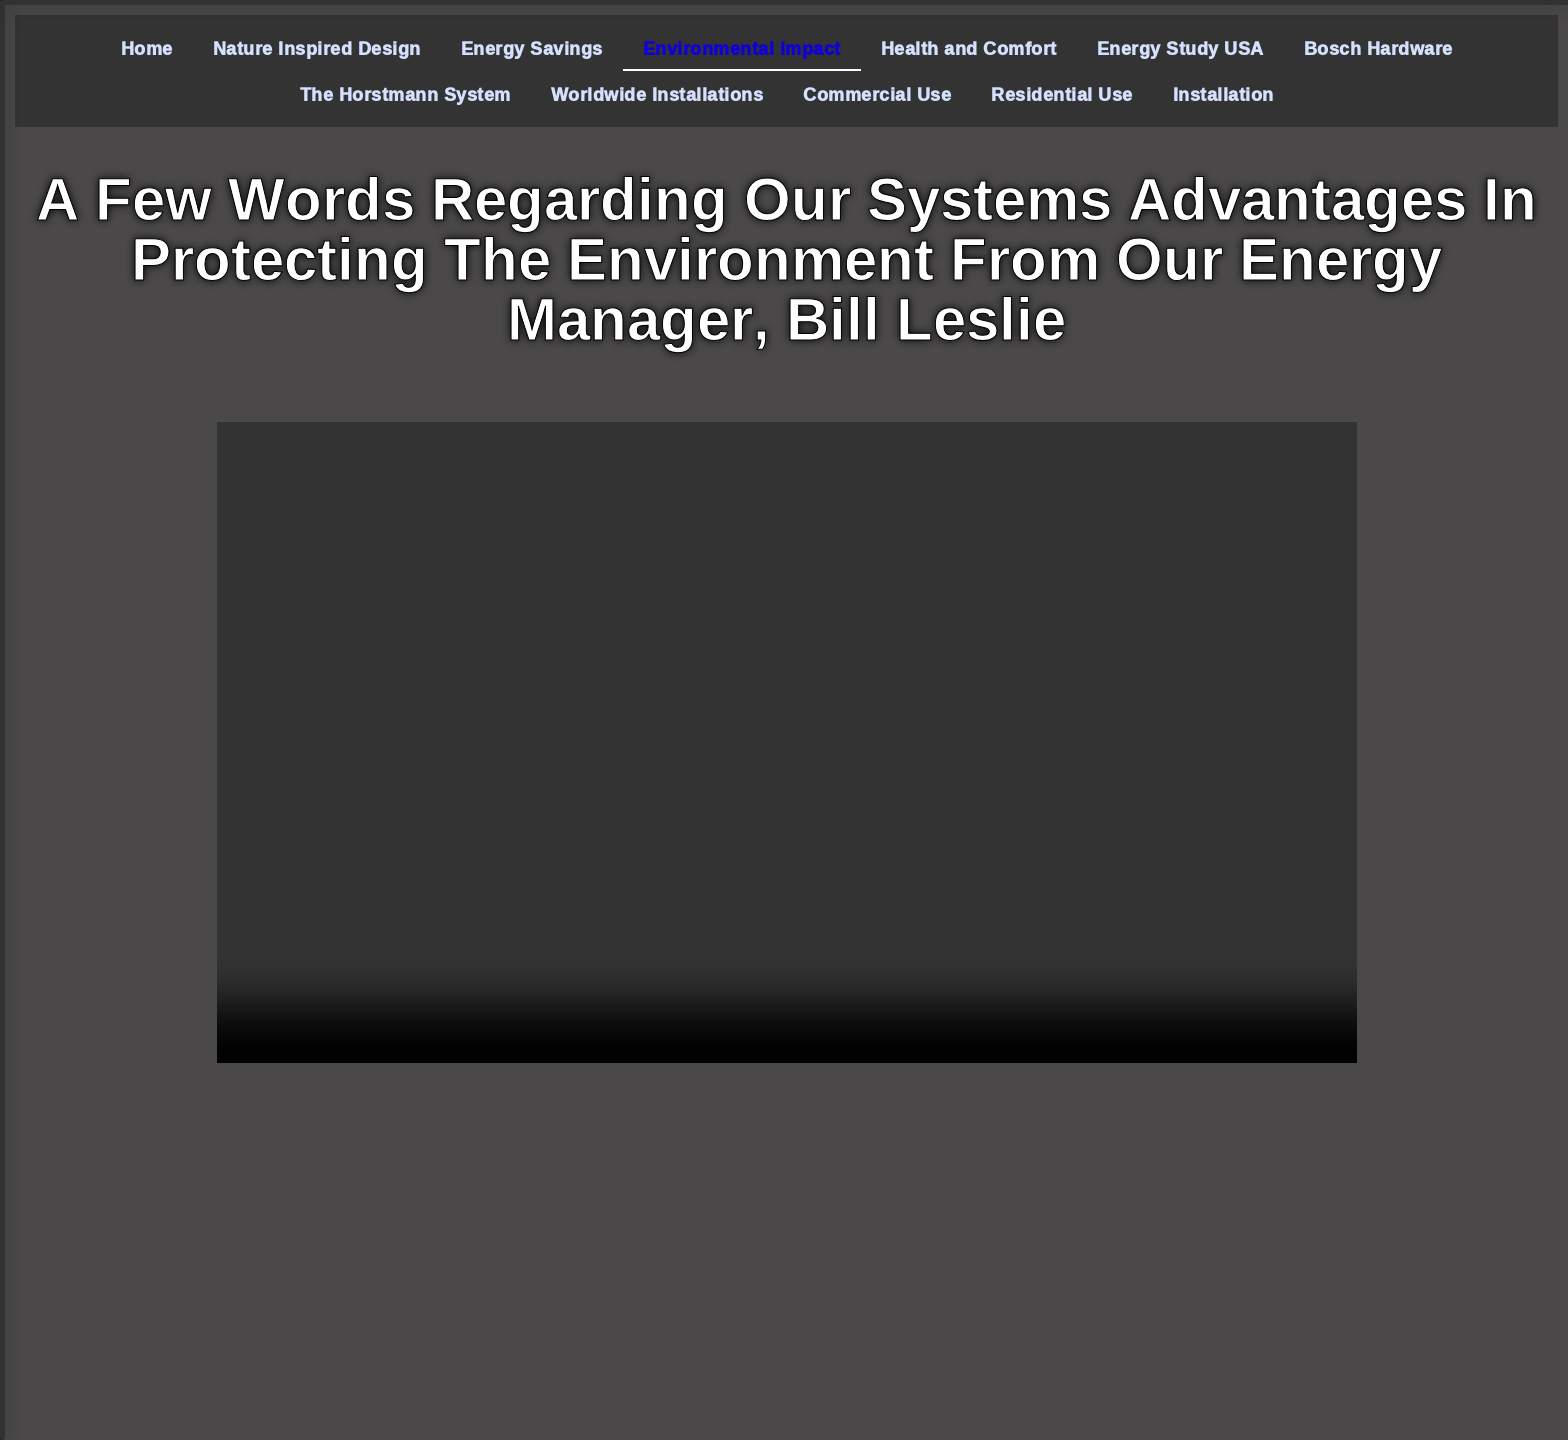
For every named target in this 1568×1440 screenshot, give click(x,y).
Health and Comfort (969, 48)
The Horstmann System (405, 94)
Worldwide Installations (657, 94)
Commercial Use (877, 94)
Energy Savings (532, 48)
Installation (1223, 94)
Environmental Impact (742, 48)
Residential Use (1062, 94)
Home (147, 48)
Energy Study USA (1180, 48)
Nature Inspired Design (317, 48)
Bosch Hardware (1378, 48)
